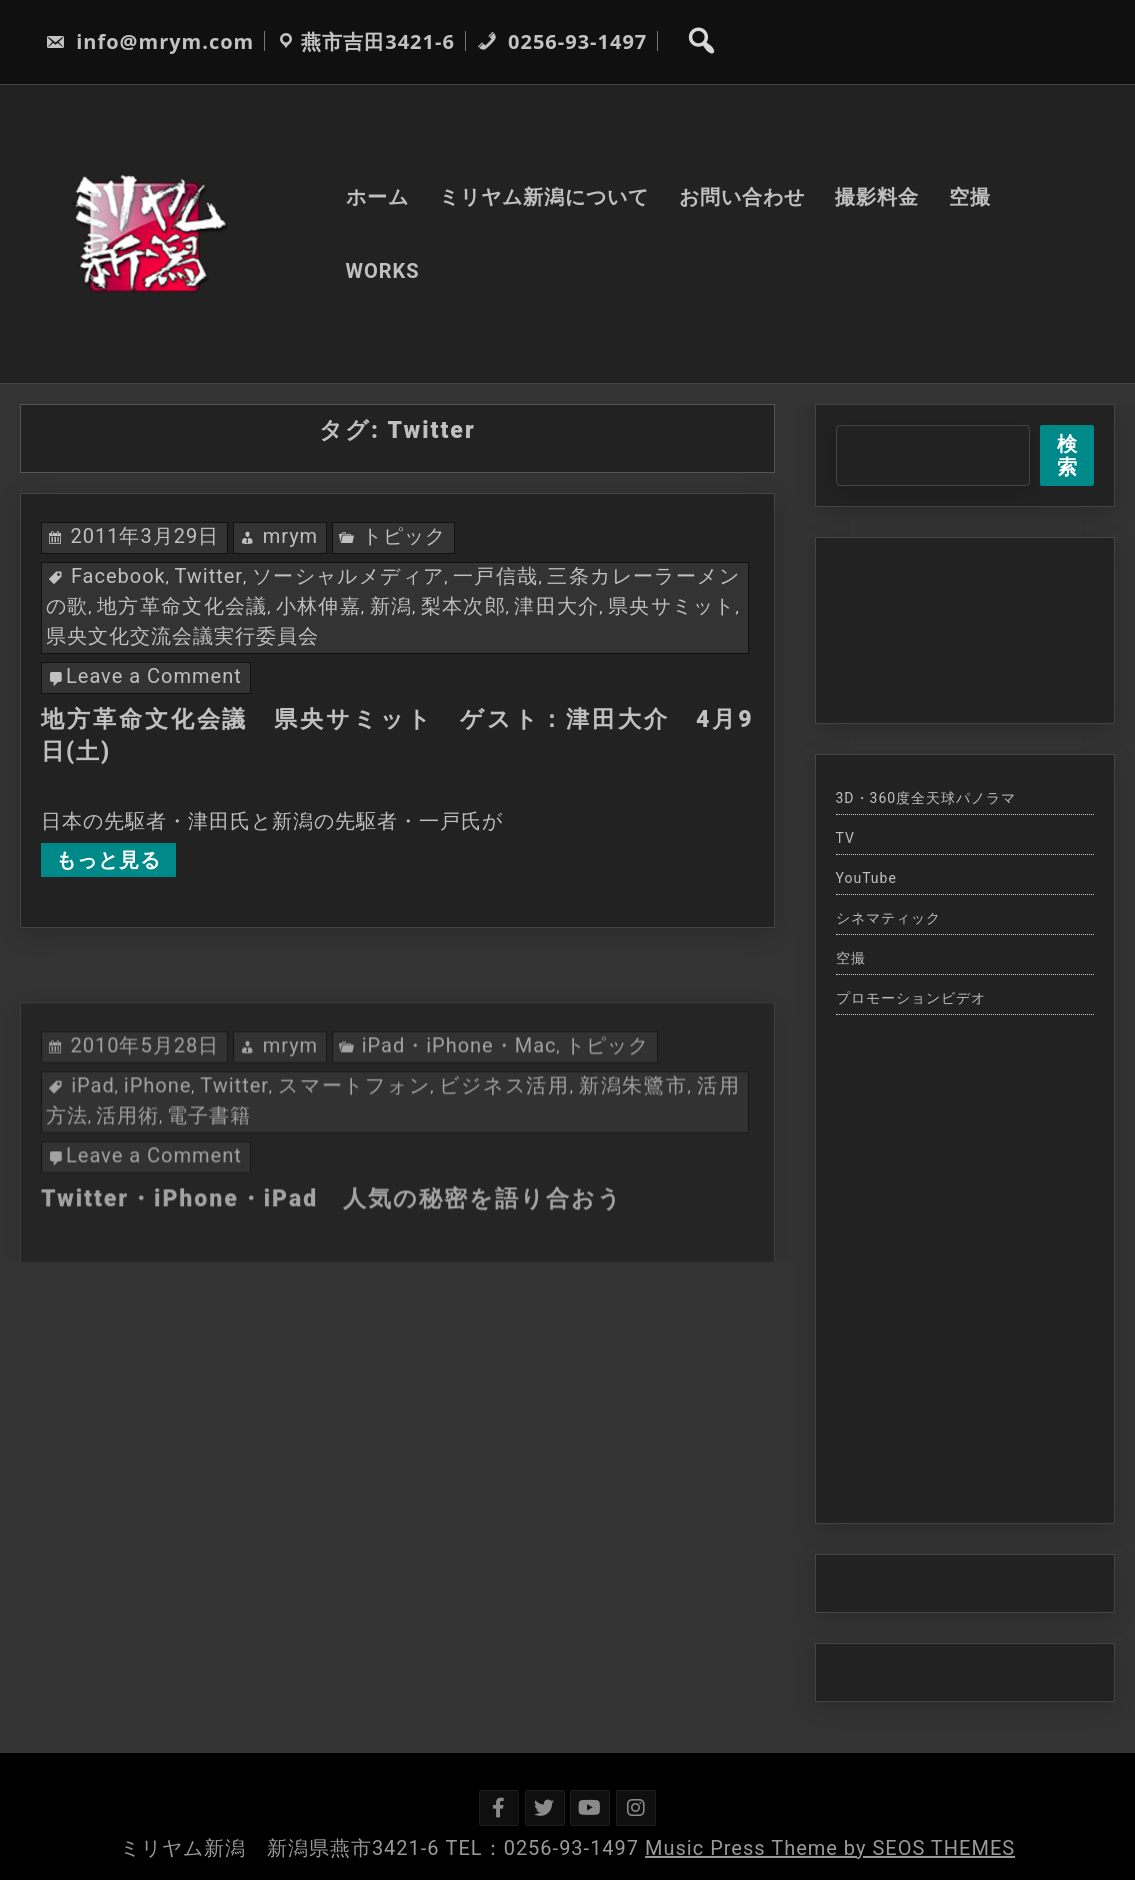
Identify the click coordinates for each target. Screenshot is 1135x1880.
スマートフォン (354, 1155)
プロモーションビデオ (911, 998)
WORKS (383, 271)
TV (845, 838)
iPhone (158, 1155)
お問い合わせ (742, 197)
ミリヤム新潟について (544, 197)
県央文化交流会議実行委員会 (182, 636)
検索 (1067, 455)
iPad (93, 1155)
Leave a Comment (154, 676)
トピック (404, 536)
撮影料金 (877, 197)
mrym (291, 536)
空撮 (970, 197)
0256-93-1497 (562, 41)
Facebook (118, 576)
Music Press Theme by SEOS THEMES (830, 1848)
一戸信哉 (496, 576)
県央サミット (672, 606)
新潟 (391, 606)
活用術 (127, 1185)
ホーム (377, 197)
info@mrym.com (149, 41)
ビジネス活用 (504, 1155)
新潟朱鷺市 (633, 1155)
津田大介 (556, 606)
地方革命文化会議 (182, 606)
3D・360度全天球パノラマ (926, 798)
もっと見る (108, 860)
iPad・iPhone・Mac (459, 1115)
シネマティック (888, 918)
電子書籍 (209, 1185)
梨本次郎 (463, 606)
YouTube (866, 878)
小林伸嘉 (318, 606)
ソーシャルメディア (348, 576)
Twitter (208, 576)
